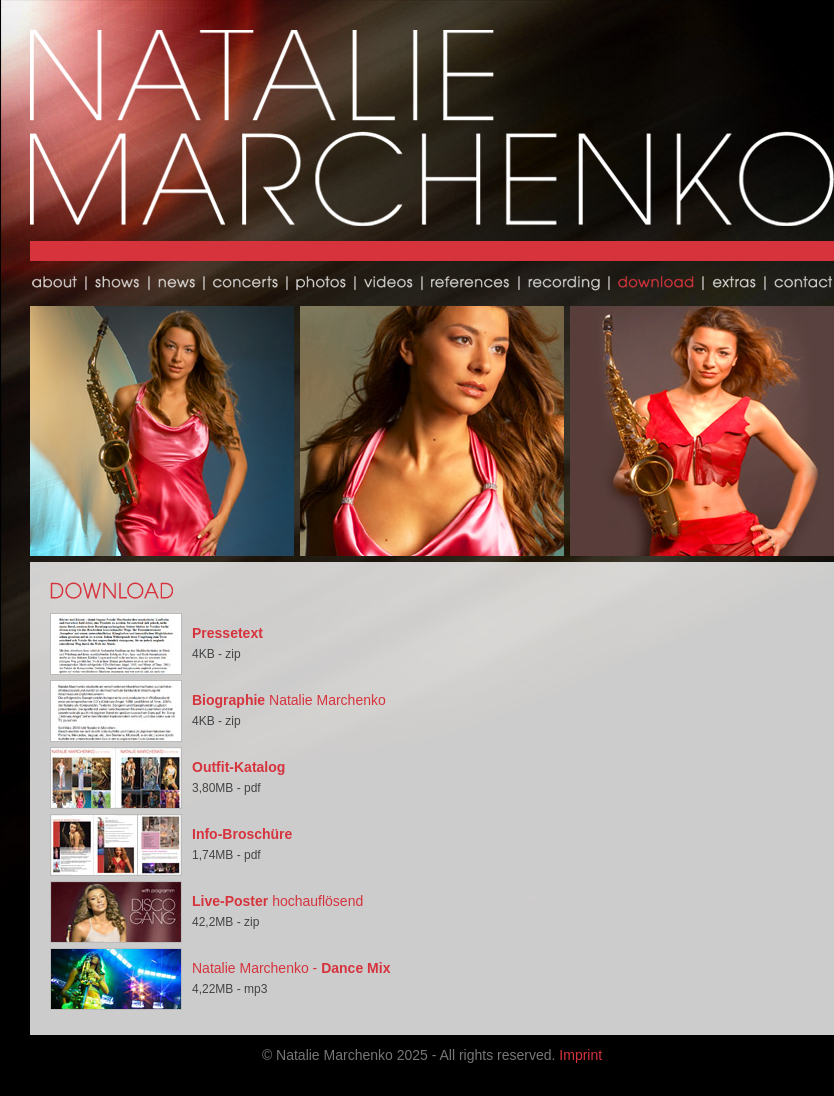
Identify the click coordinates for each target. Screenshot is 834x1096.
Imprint (580, 1055)
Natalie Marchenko (289, 700)
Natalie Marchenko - (291, 968)
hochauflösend (277, 901)
